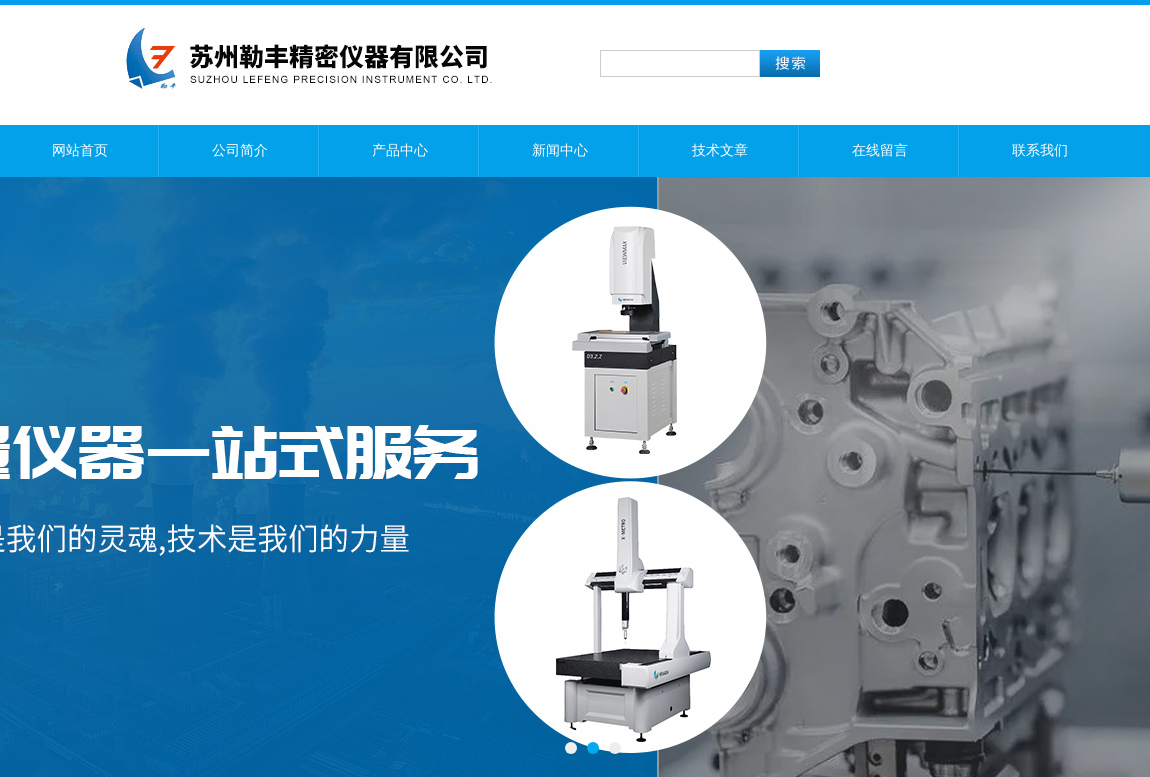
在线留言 (880, 150)
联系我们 (1040, 150)
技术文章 (720, 150)
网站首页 (80, 150)
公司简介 (240, 150)
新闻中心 (560, 150)
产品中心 (400, 150)
